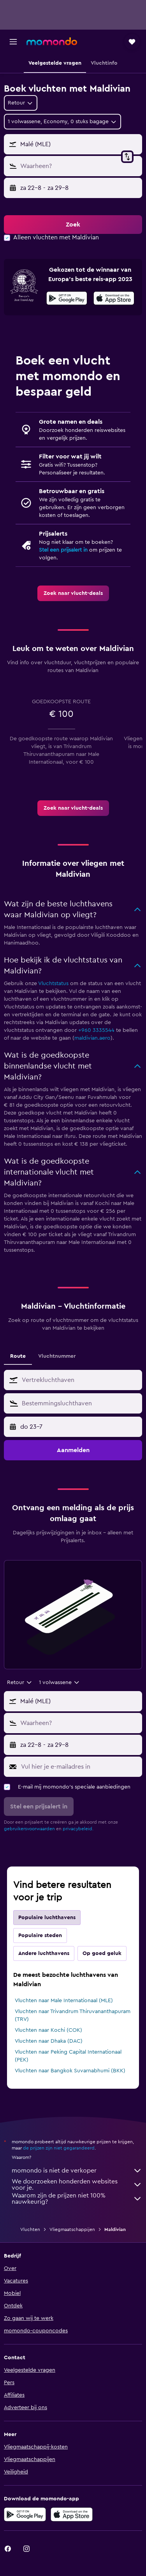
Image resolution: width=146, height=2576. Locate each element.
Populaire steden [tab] (40, 1935)
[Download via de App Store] (72, 2514)
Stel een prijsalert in (63, 550)
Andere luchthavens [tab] (43, 1953)
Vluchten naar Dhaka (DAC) (49, 2041)
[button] (13, 41)
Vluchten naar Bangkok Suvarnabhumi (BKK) (70, 2071)
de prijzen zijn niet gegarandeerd (59, 2148)
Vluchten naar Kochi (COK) (48, 2030)
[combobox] (20, 103)
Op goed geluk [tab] (102, 1953)
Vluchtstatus (53, 983)
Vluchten (30, 2229)
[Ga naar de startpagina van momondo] (51, 41)
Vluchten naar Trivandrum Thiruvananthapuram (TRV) (72, 2015)
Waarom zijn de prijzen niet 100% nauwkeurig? (77, 2198)
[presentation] (113, 298)
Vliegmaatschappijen (72, 2229)
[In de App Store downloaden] (113, 299)
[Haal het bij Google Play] (66, 299)
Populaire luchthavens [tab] (47, 1917)
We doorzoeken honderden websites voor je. (77, 2184)
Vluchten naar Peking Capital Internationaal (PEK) (68, 2056)
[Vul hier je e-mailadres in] (80, 1766)
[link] (73, 593)
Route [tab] (18, 1356)
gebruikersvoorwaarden (29, 1828)
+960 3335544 (96, 1030)
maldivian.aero (92, 1038)
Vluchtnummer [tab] (57, 1356)
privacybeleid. (78, 1828)
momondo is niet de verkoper (77, 2170)
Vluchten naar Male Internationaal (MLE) (64, 2000)
